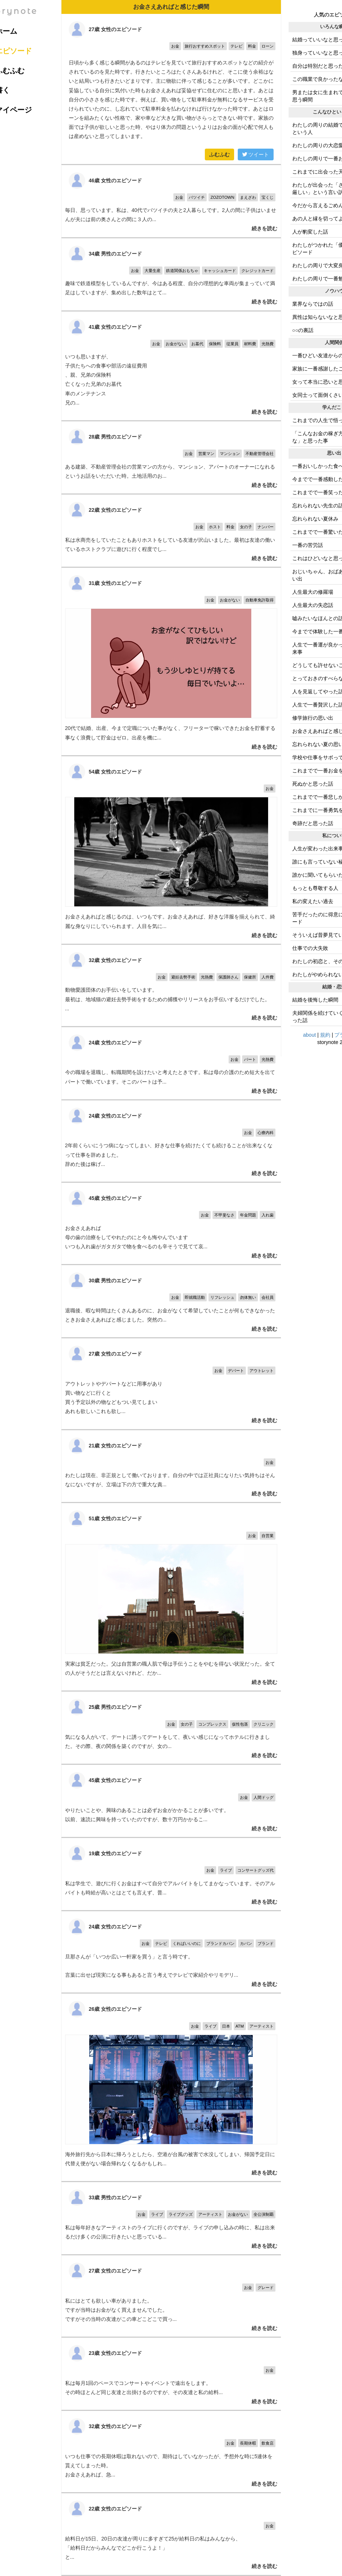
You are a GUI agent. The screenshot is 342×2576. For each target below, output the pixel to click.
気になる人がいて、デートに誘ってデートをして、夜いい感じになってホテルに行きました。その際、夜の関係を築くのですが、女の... (171, 1727)
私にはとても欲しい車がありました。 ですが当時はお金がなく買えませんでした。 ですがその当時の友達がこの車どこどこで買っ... (171, 2296)
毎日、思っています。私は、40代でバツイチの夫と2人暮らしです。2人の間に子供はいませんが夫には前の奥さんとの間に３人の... (171, 201)
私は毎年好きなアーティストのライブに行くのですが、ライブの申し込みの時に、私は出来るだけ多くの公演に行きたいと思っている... (171, 2218)
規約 (325, 1035)
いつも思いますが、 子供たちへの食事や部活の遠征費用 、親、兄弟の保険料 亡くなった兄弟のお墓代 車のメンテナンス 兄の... (171, 366)
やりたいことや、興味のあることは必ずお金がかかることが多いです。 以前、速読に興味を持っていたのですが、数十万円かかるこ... (171, 1800)
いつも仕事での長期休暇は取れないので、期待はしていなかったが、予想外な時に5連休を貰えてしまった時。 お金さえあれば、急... (171, 2452)
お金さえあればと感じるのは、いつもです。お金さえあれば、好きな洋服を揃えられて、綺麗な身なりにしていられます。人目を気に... (171, 850)
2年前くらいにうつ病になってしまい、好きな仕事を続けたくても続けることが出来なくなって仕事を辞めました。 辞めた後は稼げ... (171, 1141)
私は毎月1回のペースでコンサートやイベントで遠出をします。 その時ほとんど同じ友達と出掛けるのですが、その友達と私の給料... (171, 2373)
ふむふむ (219, 154)
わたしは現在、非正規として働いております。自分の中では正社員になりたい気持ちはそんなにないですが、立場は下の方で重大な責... (171, 1466)
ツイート (255, 154)
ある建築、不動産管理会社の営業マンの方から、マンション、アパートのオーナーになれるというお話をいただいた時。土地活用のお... (171, 457)
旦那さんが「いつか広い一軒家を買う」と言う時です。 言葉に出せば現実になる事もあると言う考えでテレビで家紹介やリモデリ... (171, 1952)
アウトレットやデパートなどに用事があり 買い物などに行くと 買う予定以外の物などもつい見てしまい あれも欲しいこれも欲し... (171, 1383)
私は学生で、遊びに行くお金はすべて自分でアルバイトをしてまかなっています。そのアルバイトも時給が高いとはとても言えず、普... (171, 1874)
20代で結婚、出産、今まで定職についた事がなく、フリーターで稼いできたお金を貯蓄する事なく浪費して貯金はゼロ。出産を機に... (171, 661)
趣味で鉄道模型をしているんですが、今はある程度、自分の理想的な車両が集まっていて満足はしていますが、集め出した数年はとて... (171, 274)
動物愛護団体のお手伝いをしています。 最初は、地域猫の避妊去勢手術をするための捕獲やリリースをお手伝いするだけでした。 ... (171, 985)
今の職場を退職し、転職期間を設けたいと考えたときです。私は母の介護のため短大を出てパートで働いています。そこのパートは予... (171, 1063)
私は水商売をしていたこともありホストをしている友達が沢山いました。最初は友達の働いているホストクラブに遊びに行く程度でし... (171, 530)
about (309, 1035)
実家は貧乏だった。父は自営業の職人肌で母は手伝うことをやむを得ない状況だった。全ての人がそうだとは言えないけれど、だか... (171, 1597)
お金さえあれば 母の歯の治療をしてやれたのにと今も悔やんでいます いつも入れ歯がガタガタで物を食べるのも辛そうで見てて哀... (171, 1223)
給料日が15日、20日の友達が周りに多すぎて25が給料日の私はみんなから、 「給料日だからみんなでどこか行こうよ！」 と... (171, 2534)
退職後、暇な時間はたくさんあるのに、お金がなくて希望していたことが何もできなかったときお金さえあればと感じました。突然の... (171, 1301)
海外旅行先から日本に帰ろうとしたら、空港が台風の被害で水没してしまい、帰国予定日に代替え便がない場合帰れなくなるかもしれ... (171, 2087)
